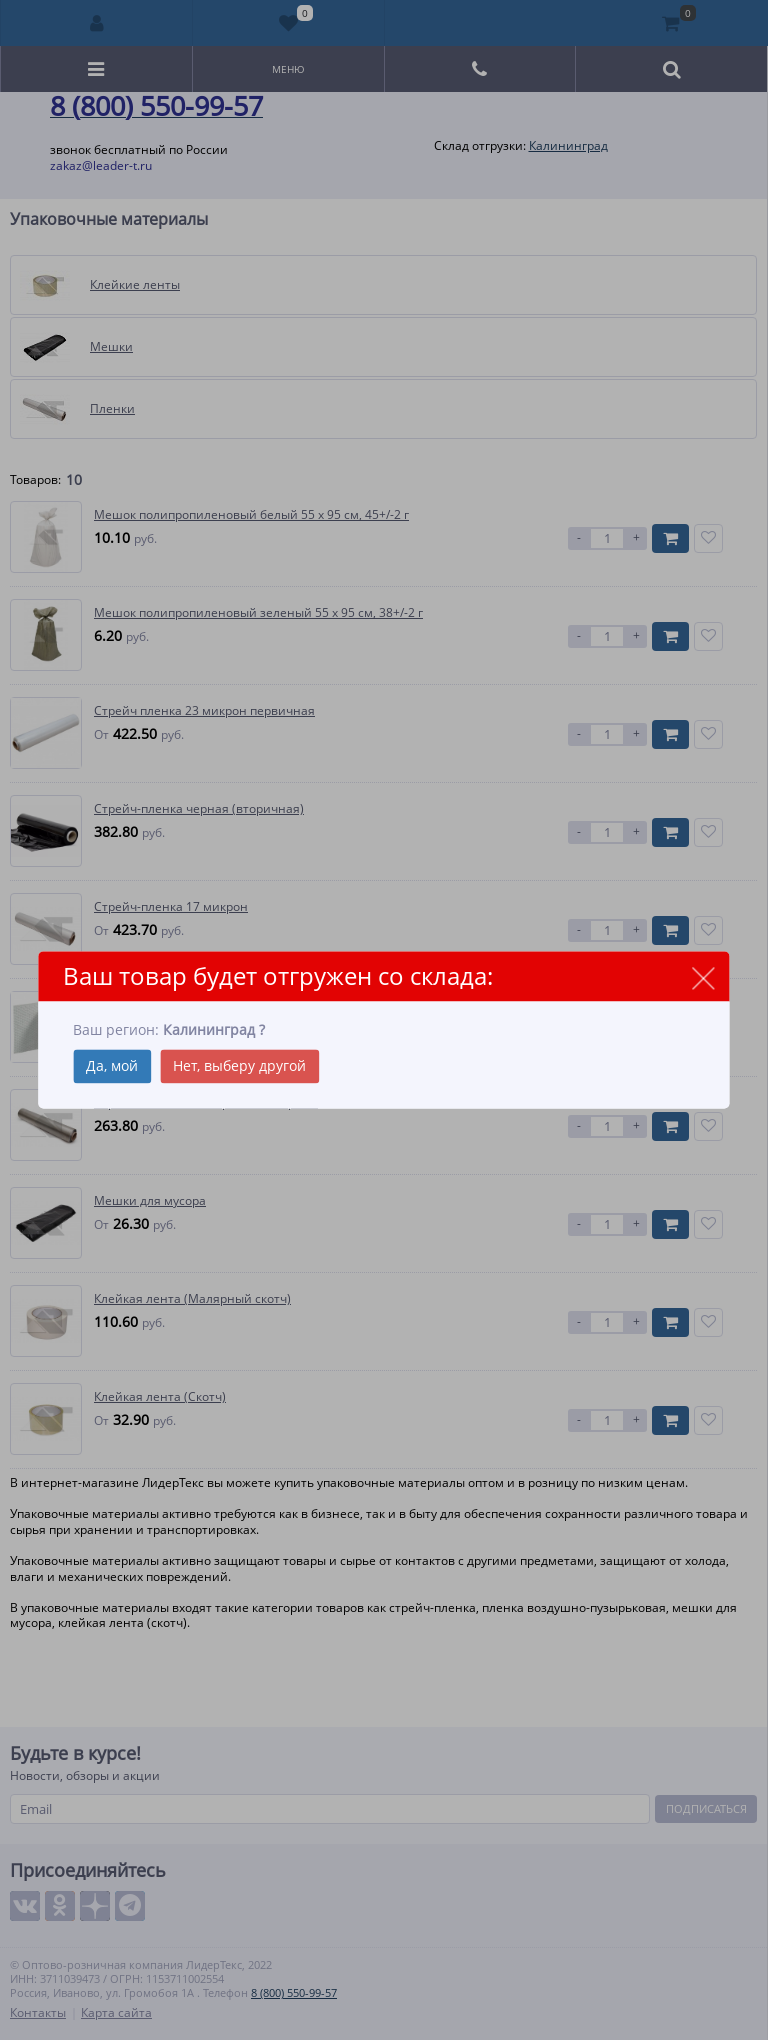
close (703, 977)
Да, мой (112, 1066)
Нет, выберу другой (239, 1066)
